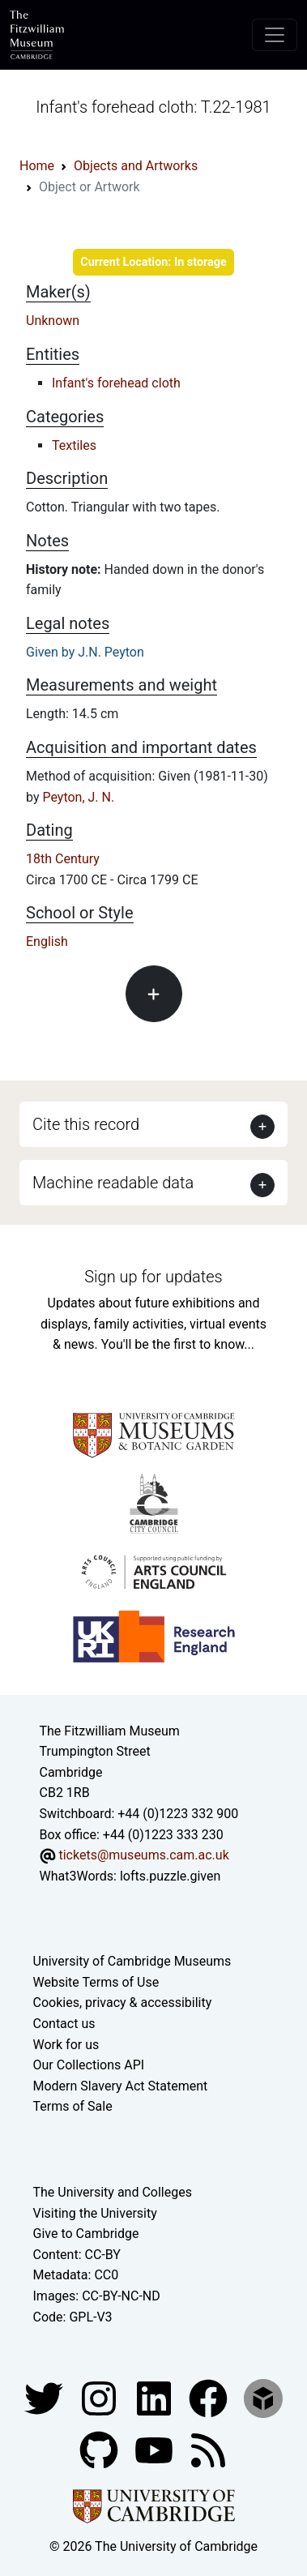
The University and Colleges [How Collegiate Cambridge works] (112, 2192)
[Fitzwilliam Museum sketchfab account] (263, 2397)
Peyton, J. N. (78, 797)
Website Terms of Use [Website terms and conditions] (96, 1982)
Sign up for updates (153, 1276)
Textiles (74, 445)
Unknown (52, 320)
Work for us (66, 2044)
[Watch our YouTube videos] (155, 2449)
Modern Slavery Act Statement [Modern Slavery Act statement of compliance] (120, 2086)
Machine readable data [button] (113, 1182)
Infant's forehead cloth (116, 383)
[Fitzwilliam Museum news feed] (208, 2449)
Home (36, 165)
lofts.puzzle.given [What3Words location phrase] (170, 1876)
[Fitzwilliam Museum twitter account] (45, 2397)
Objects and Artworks (136, 165)
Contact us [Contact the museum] (64, 2023)
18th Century (63, 859)
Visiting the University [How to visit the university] (95, 2213)
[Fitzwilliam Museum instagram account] (100, 2397)
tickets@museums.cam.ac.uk (143, 1855)
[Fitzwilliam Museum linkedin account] (209, 2397)
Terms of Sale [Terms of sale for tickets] (73, 2106)
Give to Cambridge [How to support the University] (86, 2233)
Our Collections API (89, 2065)
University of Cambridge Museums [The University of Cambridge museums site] (132, 1961)
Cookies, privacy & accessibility (122, 2002)
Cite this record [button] (85, 1124)
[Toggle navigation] (274, 35)
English (47, 941)
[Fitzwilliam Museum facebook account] (155, 2397)
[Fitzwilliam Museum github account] (100, 2449)
